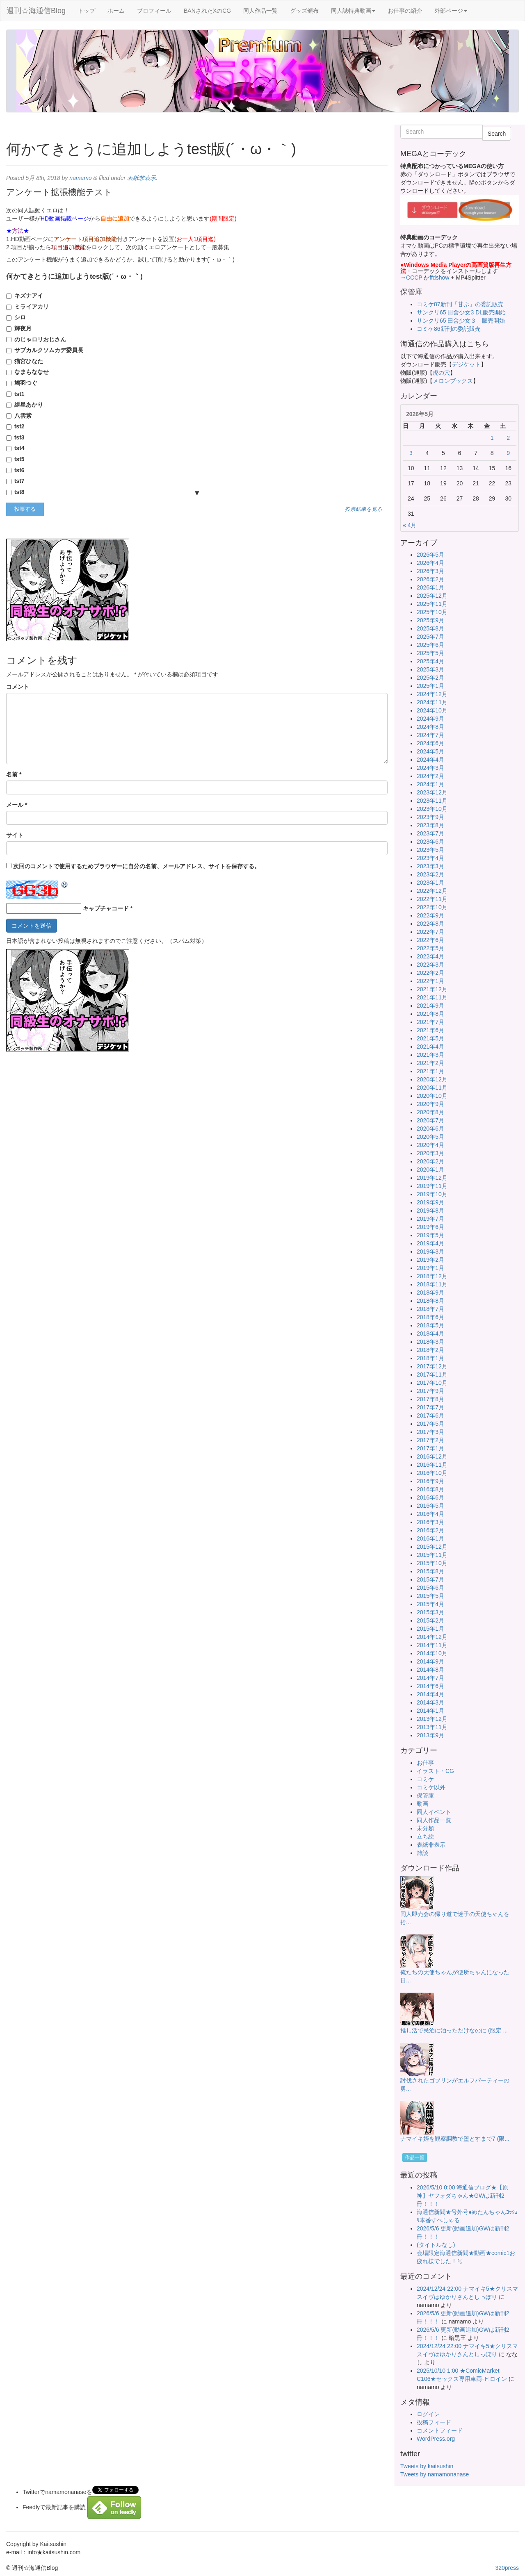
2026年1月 (430, 587)
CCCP (414, 277)
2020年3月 (430, 1153)
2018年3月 (430, 1341)
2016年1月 (430, 1538)
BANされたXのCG (207, 10)
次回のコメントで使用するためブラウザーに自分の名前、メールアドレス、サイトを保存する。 (136, 866)
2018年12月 (432, 1276)
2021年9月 (430, 1005)
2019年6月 (430, 1227)
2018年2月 (430, 1350)
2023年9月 (430, 817)
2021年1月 (430, 1071)
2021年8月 (430, 1013)
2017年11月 (432, 1374)
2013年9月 (430, 1735)
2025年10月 (432, 612)
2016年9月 (430, 1481)
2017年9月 (430, 1391)
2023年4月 (430, 858)
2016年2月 (430, 1530)
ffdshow (440, 277)
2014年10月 (432, 1653)
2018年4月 (430, 1333)
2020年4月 (430, 1145)
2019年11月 (432, 1186)
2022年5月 (430, 948)
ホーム (116, 10)
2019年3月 (430, 1251)
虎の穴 (441, 372)
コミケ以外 (431, 1787)
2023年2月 (430, 874)
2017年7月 (430, 1407)
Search (497, 133)
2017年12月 (432, 1366)
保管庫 (425, 1795)
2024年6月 (430, 743)
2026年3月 (430, 571)
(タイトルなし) (436, 2244)
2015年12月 (432, 1546)
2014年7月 (430, 1678)
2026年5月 (430, 554)
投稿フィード (434, 2422)
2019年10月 (432, 1194)
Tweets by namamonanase (434, 2474)
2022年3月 (430, 964)
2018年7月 (430, 1309)
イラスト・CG (435, 1771)
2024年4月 (430, 759)
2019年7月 (430, 1218)
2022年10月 (432, 907)
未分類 (425, 1828)
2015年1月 (430, 1628)
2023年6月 (430, 841)
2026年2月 (430, 579)
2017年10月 (432, 1382)
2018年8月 (430, 1300)
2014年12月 (432, 1637)
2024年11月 (432, 702)
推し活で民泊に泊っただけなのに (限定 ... (454, 2030)
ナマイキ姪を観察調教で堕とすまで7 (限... (454, 2138)
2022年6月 (430, 940)
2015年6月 (430, 1587)
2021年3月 (430, 1054)
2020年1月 (430, 1169)
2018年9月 (430, 1292)
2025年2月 (430, 677)
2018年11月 (432, 1284)
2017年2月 (430, 1440)
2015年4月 (430, 1604)
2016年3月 (430, 1522)
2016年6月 (430, 1497)
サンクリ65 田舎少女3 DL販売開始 (461, 312)
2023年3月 (430, 866)
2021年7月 (430, 1022)
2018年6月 (430, 1317)
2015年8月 (430, 1571)
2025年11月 (432, 604)
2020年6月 (430, 1128)
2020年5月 (430, 1136)
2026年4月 (430, 563)
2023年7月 (430, 833)
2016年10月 (432, 1473)
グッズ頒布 (304, 10)
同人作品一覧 (260, 10)
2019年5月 (430, 1235)
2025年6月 (430, 645)
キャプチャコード (106, 908)
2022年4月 (430, 956)
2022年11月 (432, 899)
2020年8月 (430, 1112)
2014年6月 (430, 1686)
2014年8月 (430, 1669)
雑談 (422, 1853)
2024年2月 (430, 776)
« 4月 (409, 525)
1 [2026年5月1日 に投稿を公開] (492, 438)
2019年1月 (430, 1268)
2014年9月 (430, 1661)
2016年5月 (430, 1505)
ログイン (428, 2414)
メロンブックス (453, 381)
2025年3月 (430, 669)
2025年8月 (430, 628)
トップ (86, 10)
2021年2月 (430, 1063)
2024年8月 (430, 727)
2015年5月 (430, 1596)
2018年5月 (430, 1325)
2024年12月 (432, 694)
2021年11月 (432, 997)
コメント (17, 686)
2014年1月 (430, 1710)
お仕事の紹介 (405, 10)
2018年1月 (430, 1358)
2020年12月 (432, 1079)
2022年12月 (432, 890)
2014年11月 (432, 1645)
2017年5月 (430, 1423)
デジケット (466, 364)
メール (16, 804)
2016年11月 (432, 1464)
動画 (422, 1803)
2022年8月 (430, 923)
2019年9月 (430, 1202)
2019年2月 (430, 1259)
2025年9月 (430, 620)
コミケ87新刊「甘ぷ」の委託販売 (460, 304)
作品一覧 (415, 2157)
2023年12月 (432, 792)
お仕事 (425, 1762)
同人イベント (434, 1812)
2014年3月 (430, 1702)
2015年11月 (432, 1555)
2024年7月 (430, 735)
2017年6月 (430, 1415)
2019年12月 (432, 1177)
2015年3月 (430, 1612)
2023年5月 (430, 850)
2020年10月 (432, 1095)
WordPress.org (436, 2438)
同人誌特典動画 (353, 10)
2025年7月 (430, 636)
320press (507, 2568)
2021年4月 (430, 1046)
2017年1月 (430, 1448)
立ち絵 (425, 1836)
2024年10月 (432, 710)
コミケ (425, 1779)
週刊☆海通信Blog (36, 11)
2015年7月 (430, 1579)
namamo (80, 178)
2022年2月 (430, 972)
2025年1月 (430, 686)
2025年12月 (432, 595)
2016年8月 (430, 1489)
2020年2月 (430, 1161)
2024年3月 (430, 768)
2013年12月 (432, 1719)
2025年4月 (430, 661)
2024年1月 (430, 784)
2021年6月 (430, 1030)
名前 (13, 774)
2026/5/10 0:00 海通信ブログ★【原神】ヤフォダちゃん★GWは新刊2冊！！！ (462, 2195)
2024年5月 (430, 751)
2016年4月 (430, 1514)
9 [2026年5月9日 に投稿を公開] (508, 453)
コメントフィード (440, 2430)
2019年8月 (430, 1210)
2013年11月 (432, 1727)
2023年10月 (432, 809)
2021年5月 (430, 1038)
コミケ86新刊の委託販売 (449, 328)
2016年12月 (432, 1456)
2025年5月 (430, 653)
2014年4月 (430, 1694)
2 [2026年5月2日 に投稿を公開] (508, 438)
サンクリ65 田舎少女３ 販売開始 (461, 320)
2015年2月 (430, 1620)
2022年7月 (430, 931)
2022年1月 (430, 981)
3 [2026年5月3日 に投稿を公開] (411, 453)
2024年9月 (430, 718)
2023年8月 (430, 825)
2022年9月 (430, 915)
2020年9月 (430, 1104)
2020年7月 (430, 1120)
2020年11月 (432, 1087)
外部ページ (450, 10)
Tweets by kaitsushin (426, 2466)
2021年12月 (432, 989)
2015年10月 (432, 1563)
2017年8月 (430, 1399)
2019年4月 (430, 1243)
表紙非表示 (141, 178)
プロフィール (154, 10)
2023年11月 (432, 800)
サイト (14, 835)
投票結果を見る (363, 509)
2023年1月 (430, 882)
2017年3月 (430, 1432)
